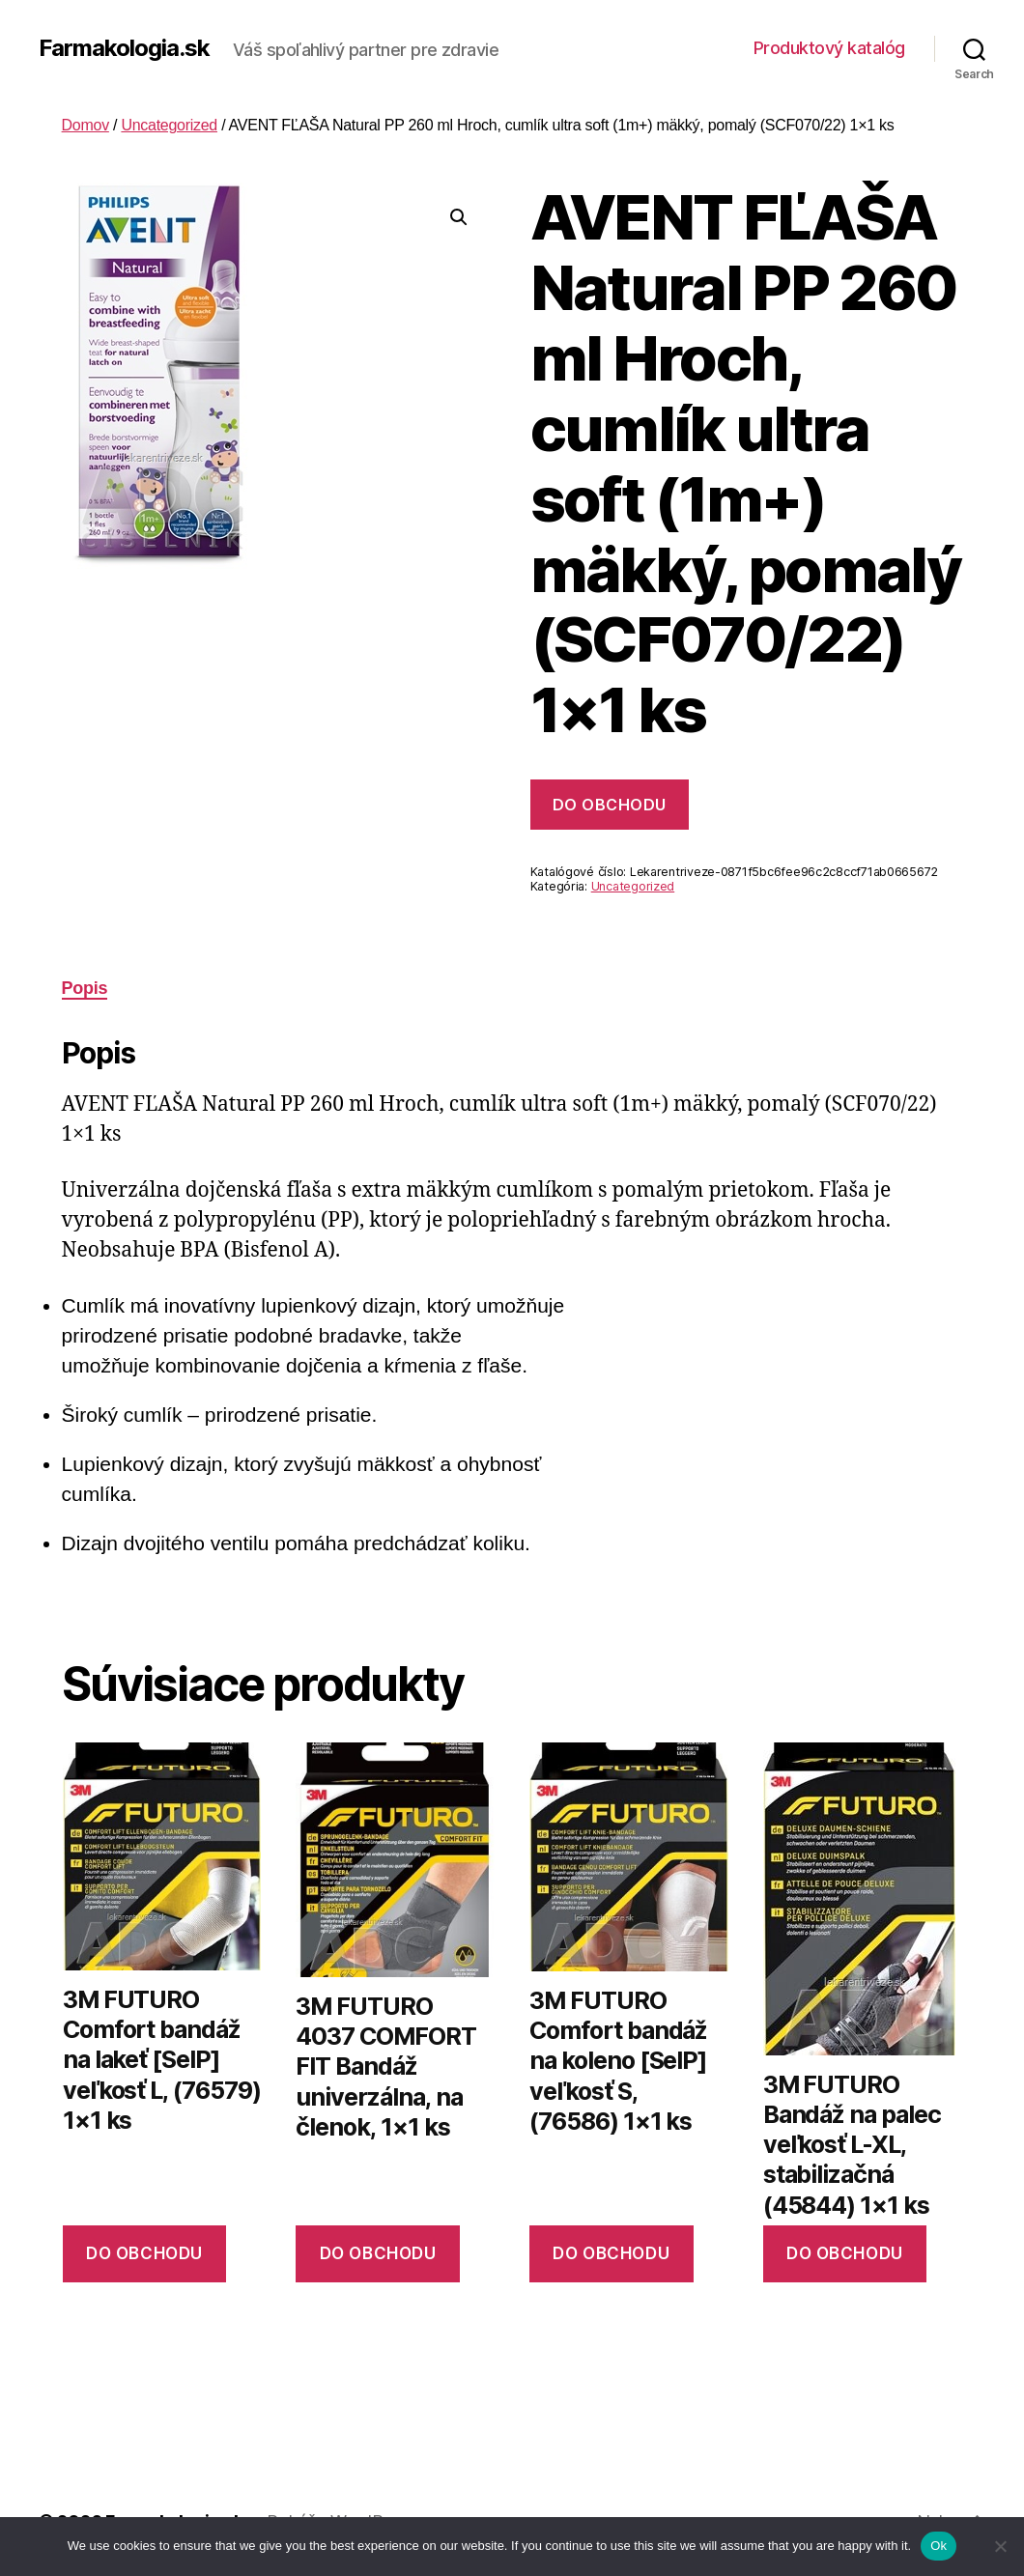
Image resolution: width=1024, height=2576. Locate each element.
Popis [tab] (85, 988)
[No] (1000, 2546)
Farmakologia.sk (124, 48)
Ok (938, 2545)
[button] (458, 217)
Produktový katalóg (829, 48)
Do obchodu (610, 804)
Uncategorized (169, 125)
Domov (85, 125)
